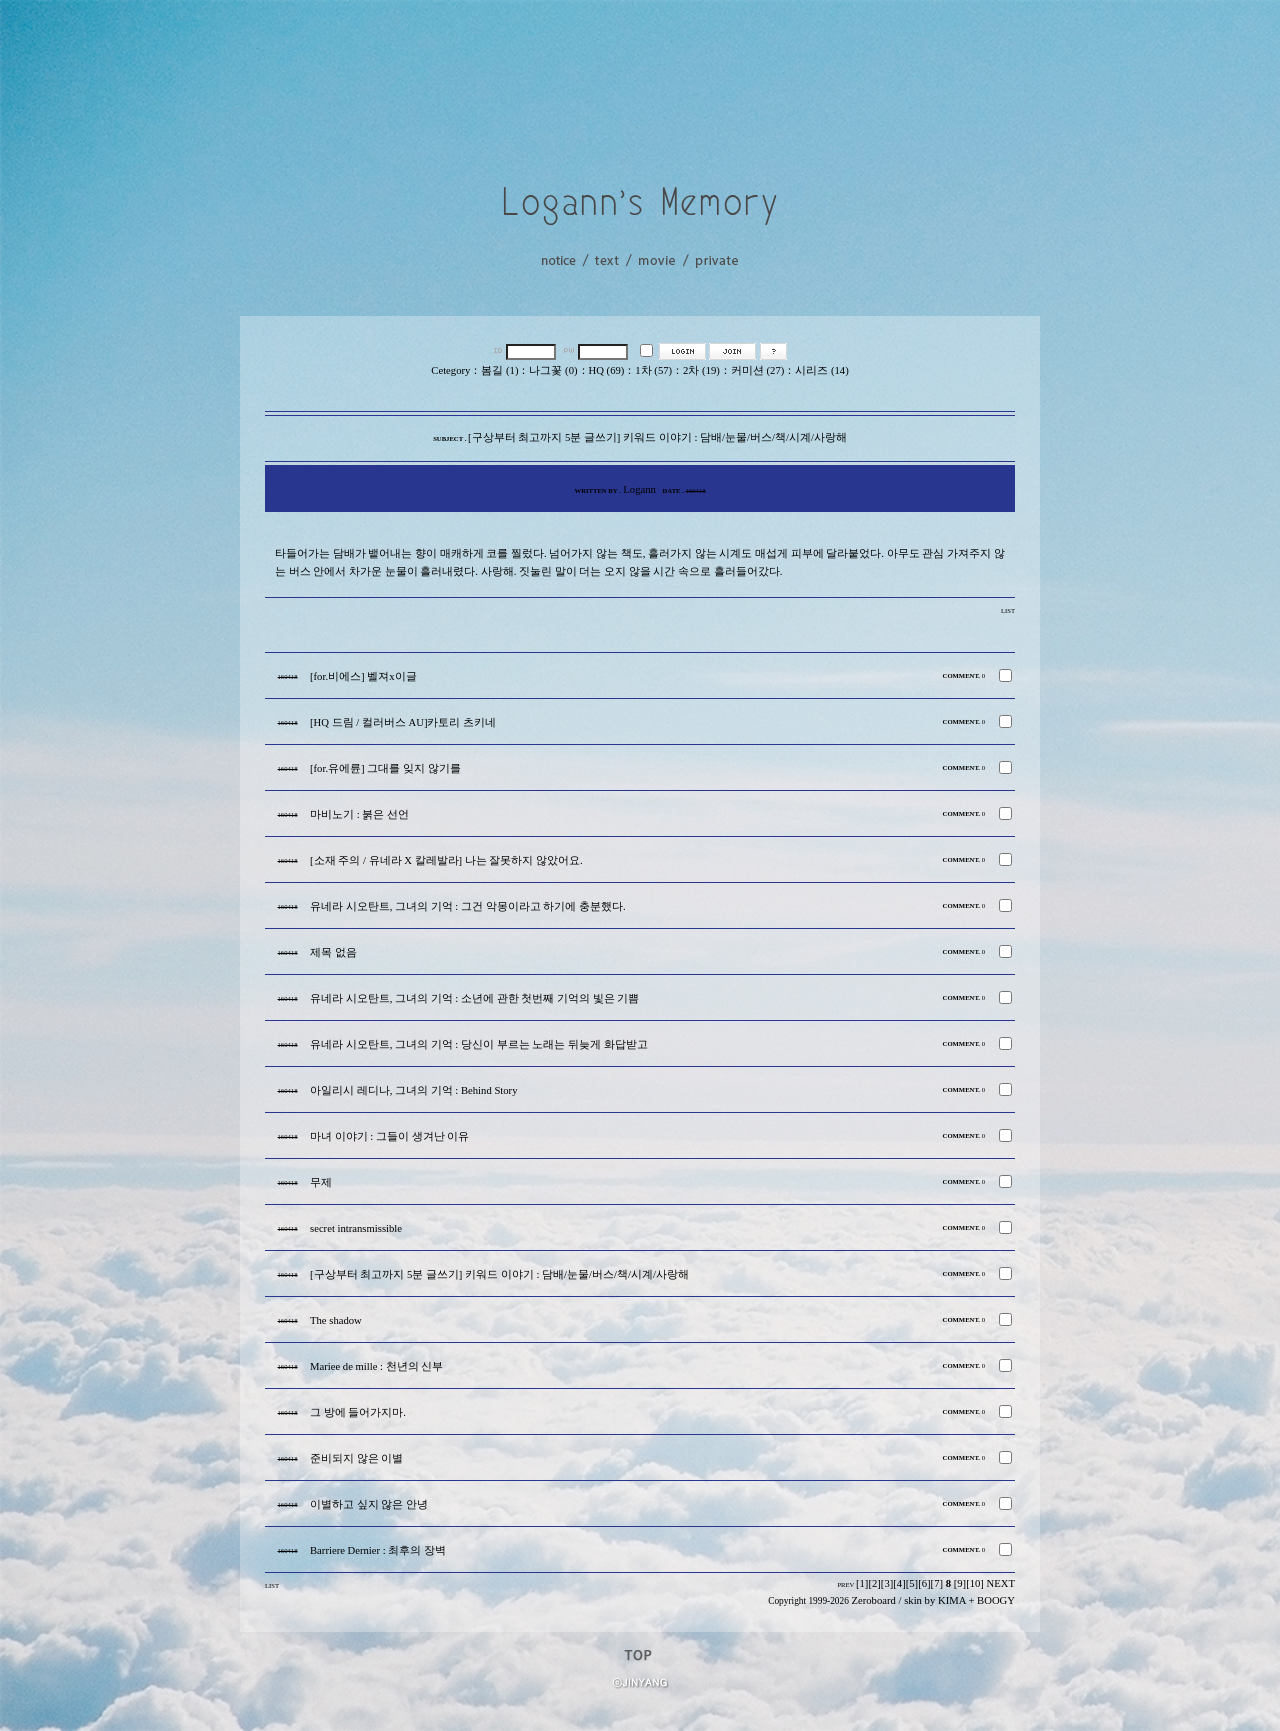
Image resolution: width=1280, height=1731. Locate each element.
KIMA (952, 1600)
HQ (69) (607, 370)
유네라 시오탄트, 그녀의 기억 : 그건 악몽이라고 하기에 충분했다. (468, 906)
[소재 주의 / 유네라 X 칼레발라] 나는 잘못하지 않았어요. (446, 860)
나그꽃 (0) (553, 370)
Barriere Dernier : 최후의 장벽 (378, 1550)
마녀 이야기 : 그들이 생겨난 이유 (389, 1136)
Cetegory (450, 370)
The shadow (336, 1320)
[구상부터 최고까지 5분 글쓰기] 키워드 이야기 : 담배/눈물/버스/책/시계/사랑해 (499, 1274)
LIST (1008, 610)
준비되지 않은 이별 (356, 1458)
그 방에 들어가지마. (358, 1412)
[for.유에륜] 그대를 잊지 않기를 (385, 768)
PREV (845, 1584)
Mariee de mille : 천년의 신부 (376, 1366)
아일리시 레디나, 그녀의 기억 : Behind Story (413, 1090)
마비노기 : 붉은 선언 (359, 814)
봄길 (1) (499, 370)
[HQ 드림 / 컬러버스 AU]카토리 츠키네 (403, 722)
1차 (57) (653, 370)
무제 (321, 1182)
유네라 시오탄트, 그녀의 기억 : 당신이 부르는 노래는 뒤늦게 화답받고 (479, 1044)
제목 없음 (333, 952)
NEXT (1001, 1583)
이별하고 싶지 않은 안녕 (369, 1504)
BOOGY (996, 1600)
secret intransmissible (356, 1228)
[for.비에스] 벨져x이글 (363, 676)
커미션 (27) (757, 370)
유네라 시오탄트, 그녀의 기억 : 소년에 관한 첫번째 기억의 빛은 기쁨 (474, 998)
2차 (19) (701, 370)
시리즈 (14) (821, 370)
